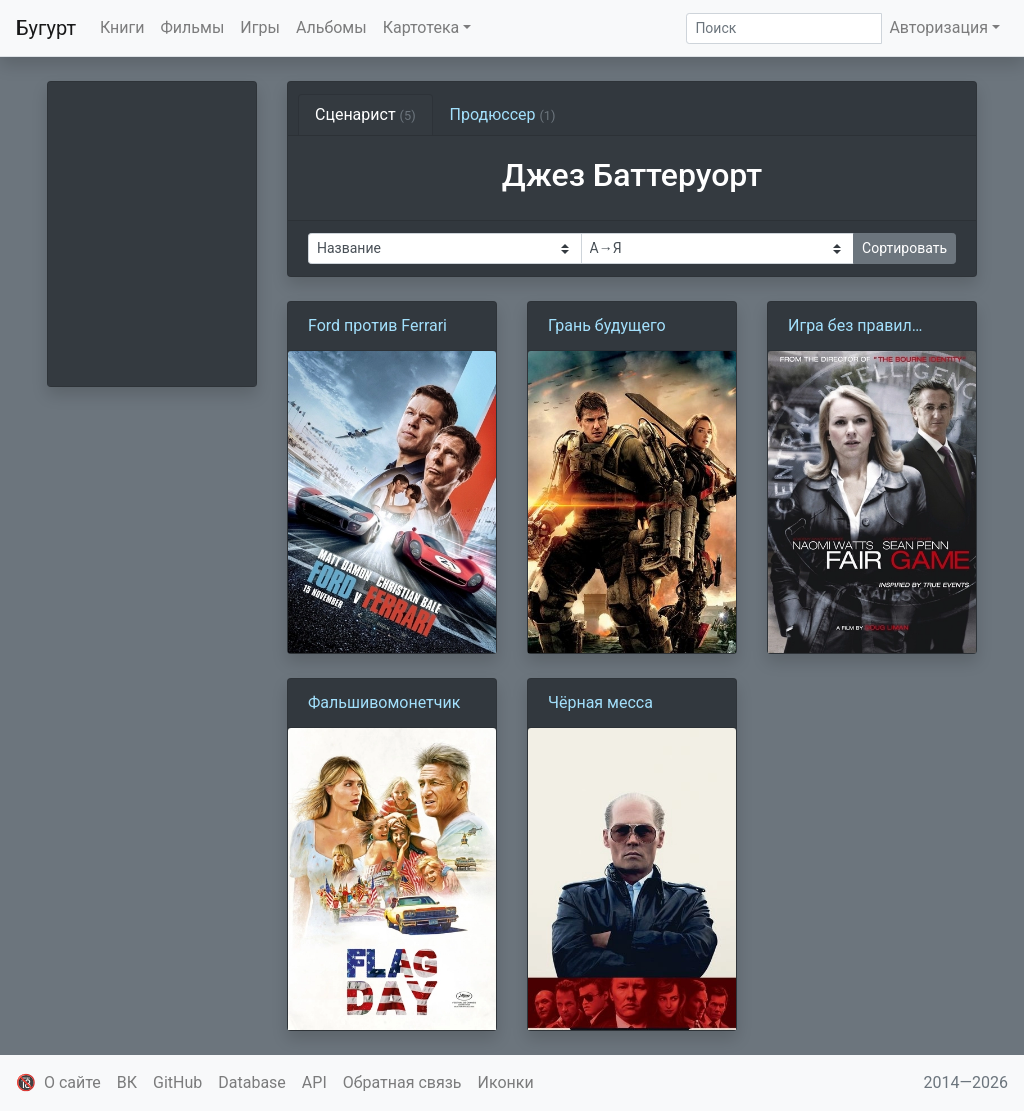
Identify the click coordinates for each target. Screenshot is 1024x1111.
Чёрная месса (600, 702)
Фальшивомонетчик (384, 702)
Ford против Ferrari (377, 325)
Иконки (506, 1082)
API (314, 1082)
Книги (122, 27)
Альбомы (331, 27)
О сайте (72, 1082)
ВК (127, 1082)
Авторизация (938, 27)
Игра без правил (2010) (850, 327)
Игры (260, 27)
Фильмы (193, 27)
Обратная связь (402, 1082)
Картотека (421, 27)
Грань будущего (607, 325)
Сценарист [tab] (365, 114)
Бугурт (46, 28)
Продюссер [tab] (503, 114)
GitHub (177, 1082)
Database (252, 1082)
